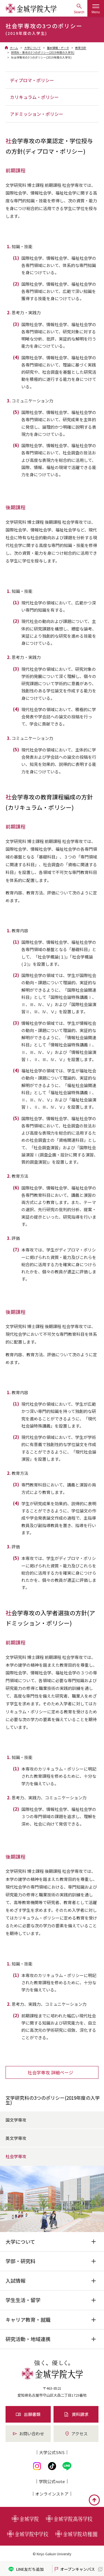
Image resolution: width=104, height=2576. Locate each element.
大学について (32, 48)
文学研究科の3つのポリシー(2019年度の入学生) (53, 2100)
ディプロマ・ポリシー (32, 80)
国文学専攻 (16, 2120)
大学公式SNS (52, 2452)
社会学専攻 (16, 2156)
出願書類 (28, 2414)
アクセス (76, 2433)
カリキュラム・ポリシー (34, 97)
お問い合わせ (28, 2433)
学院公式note (52, 2481)
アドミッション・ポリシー (36, 114)
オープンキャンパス (74, 2569)
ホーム (14, 48)
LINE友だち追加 (26, 2569)
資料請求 (76, 2414)
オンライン (52, 2494)
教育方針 (80, 48)
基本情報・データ (58, 48)
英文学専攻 (16, 2138)
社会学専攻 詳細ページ (50, 2072)
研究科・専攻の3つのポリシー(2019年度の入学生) (42, 52)
